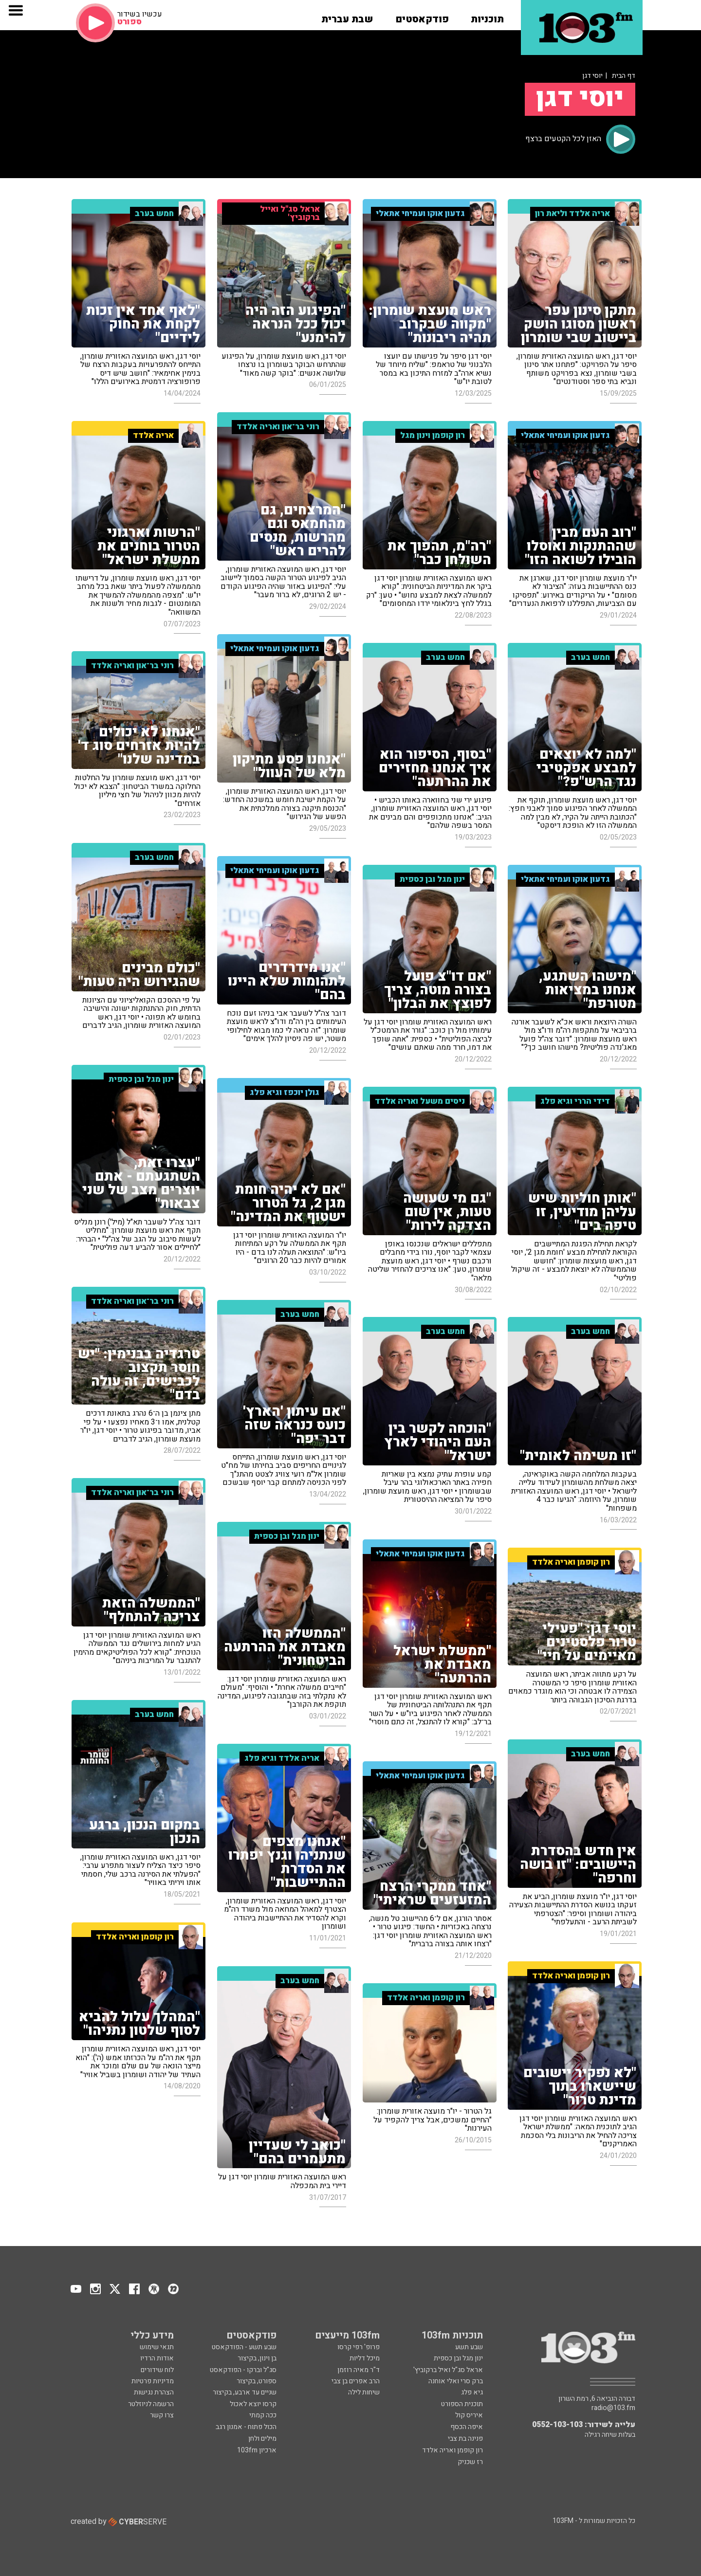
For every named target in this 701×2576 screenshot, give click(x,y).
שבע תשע (469, 2347)
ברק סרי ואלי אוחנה (455, 2381)
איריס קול (469, 2415)
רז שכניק (470, 2462)
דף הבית (623, 76)
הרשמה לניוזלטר (151, 2404)
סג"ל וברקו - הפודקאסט (243, 2370)
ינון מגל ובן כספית (458, 2358)
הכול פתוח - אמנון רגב (246, 2426)
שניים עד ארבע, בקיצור (245, 2392)
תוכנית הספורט (462, 2404)
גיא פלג (472, 2392)
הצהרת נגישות (154, 2392)
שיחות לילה (364, 2392)
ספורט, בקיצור (257, 2381)
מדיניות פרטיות (152, 2381)
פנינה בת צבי (465, 2438)
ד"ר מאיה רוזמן (358, 2370)
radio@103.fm (613, 2408)
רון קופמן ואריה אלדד (452, 2450)
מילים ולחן (262, 2438)
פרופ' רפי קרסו (358, 2347)
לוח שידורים (157, 2370)
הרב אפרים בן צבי (356, 2381)
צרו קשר (162, 2415)
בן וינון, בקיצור (257, 2358)
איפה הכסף (466, 2426)
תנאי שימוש (157, 2347)
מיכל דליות (365, 2358)
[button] (487, 16)
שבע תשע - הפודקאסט (244, 2347)
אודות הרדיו (157, 2358)
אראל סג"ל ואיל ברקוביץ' (448, 2370)
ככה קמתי (263, 2415)
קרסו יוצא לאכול (253, 2404)
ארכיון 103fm (257, 2450)
